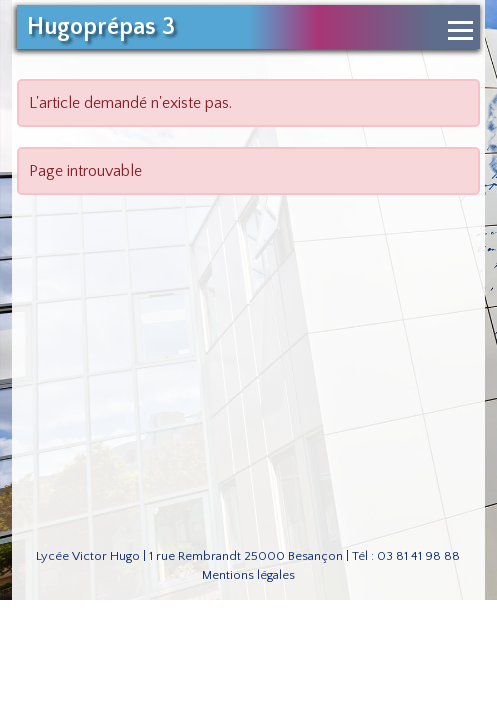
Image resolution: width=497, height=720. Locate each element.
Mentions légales (248, 575)
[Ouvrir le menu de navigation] (460, 30)
